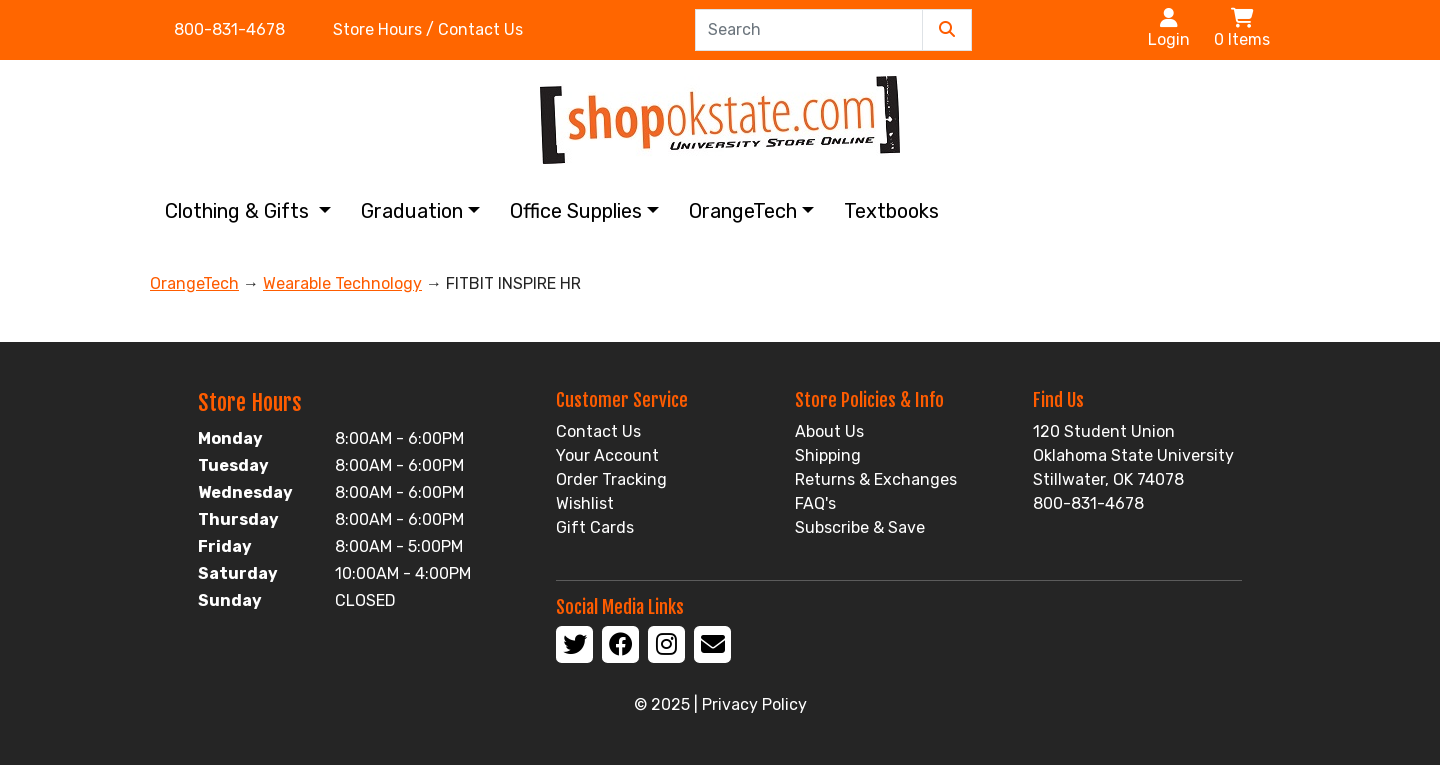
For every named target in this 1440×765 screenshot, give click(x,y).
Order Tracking (611, 479)
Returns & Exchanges (876, 479)
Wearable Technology (342, 283)
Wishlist (585, 503)
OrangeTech (743, 211)
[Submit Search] (947, 30)
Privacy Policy (754, 704)
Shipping (828, 455)
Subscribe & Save (860, 527)
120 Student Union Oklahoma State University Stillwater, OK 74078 (1133, 455)
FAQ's (815, 503)
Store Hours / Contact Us (428, 29)
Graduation (412, 211)
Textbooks (891, 211)
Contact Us (598, 431)
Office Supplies (576, 211)
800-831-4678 (229, 29)
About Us (829, 431)
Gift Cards (595, 527)
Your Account (607, 455)
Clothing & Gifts (239, 211)
